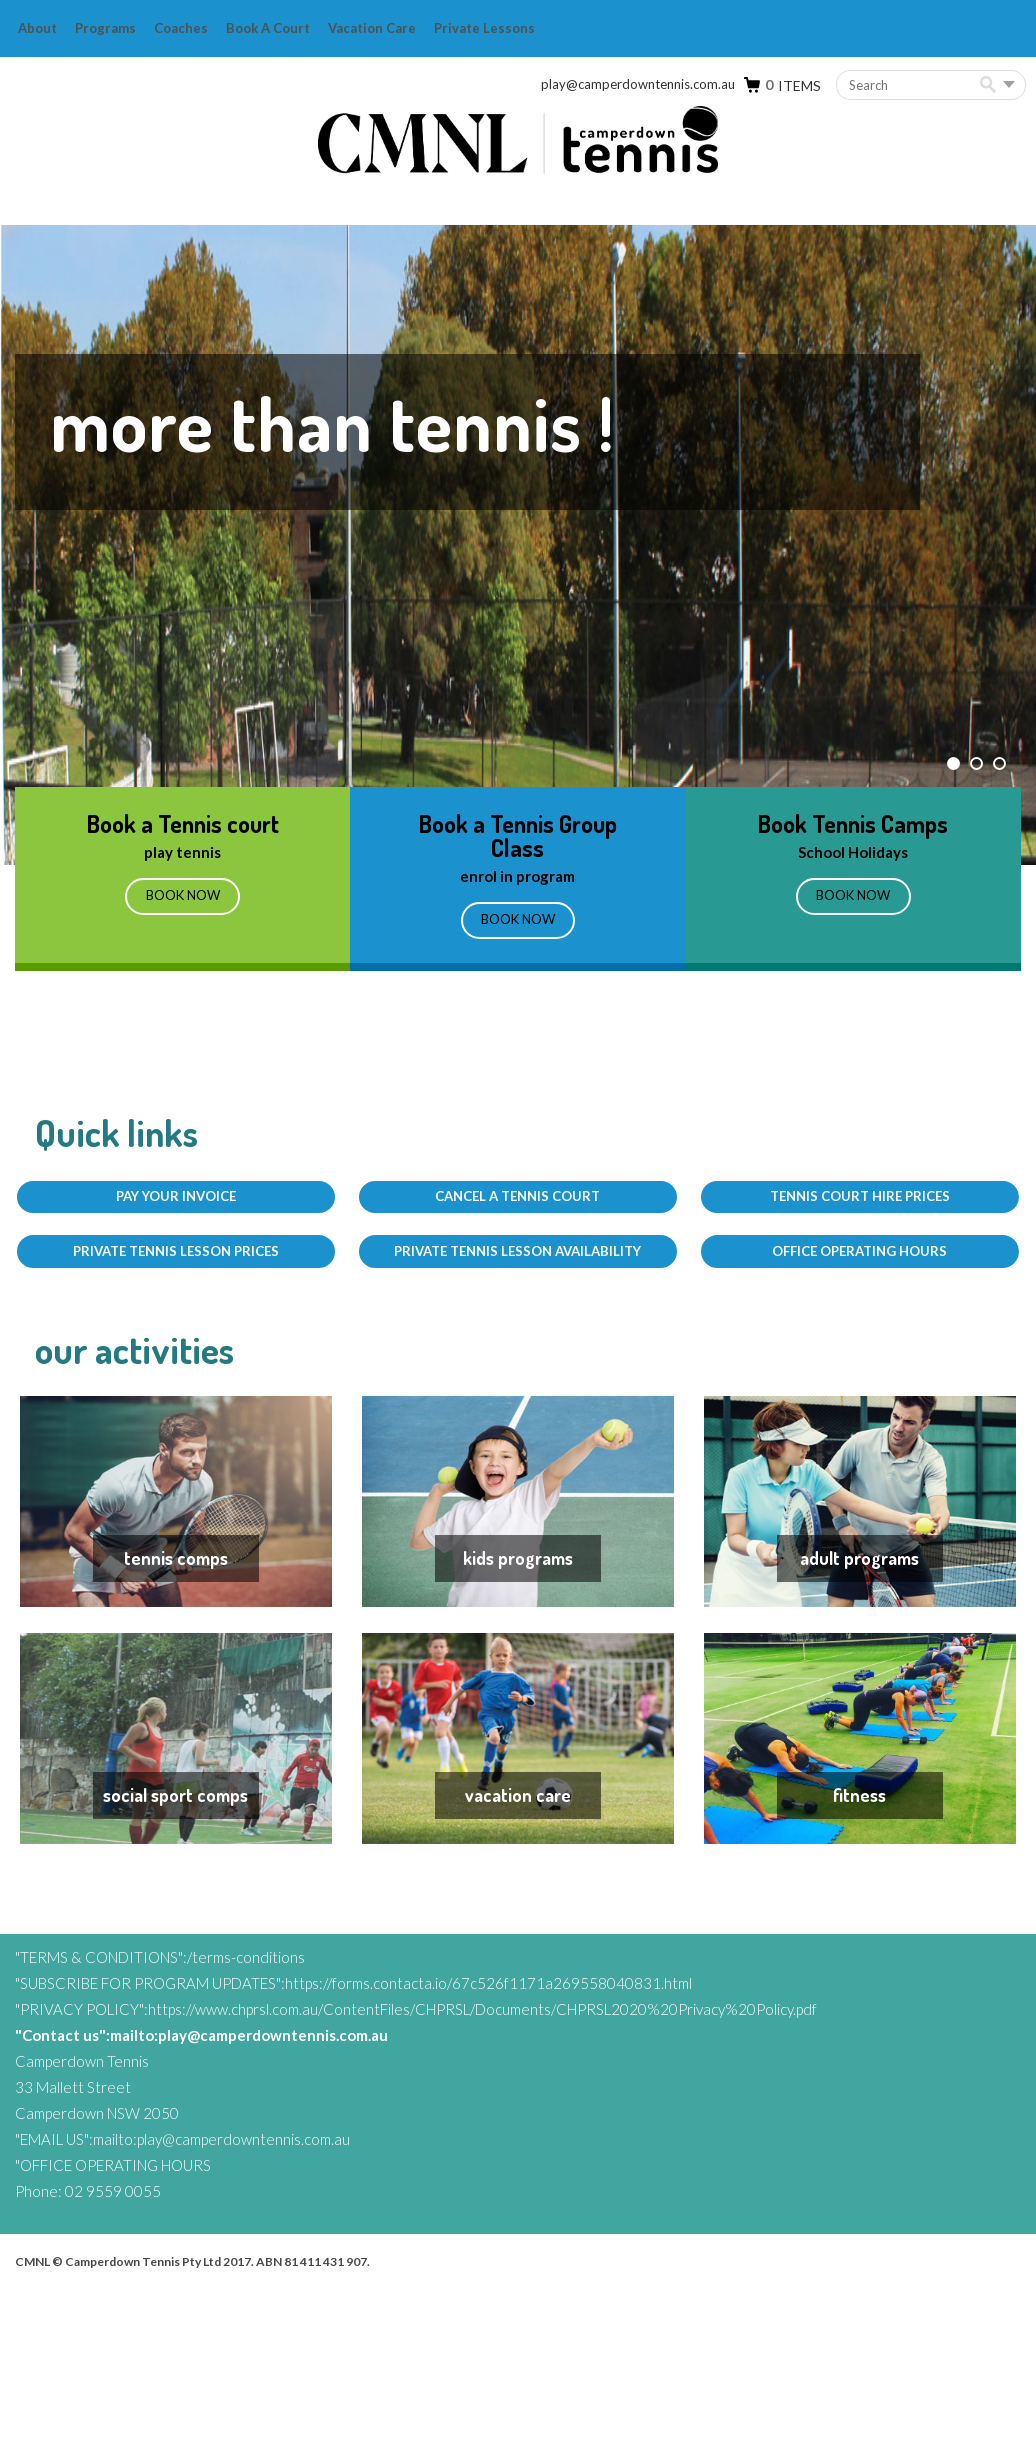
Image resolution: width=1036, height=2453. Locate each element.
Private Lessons (484, 28)
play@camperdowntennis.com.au (638, 84)
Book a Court (268, 28)
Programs (105, 28)
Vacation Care (372, 28)
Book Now (183, 900)
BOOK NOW (518, 924)
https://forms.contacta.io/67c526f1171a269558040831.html (488, 2147)
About (37, 28)
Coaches (181, 28)
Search (991, 85)
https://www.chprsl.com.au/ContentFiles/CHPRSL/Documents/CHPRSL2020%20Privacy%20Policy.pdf (482, 2173)
